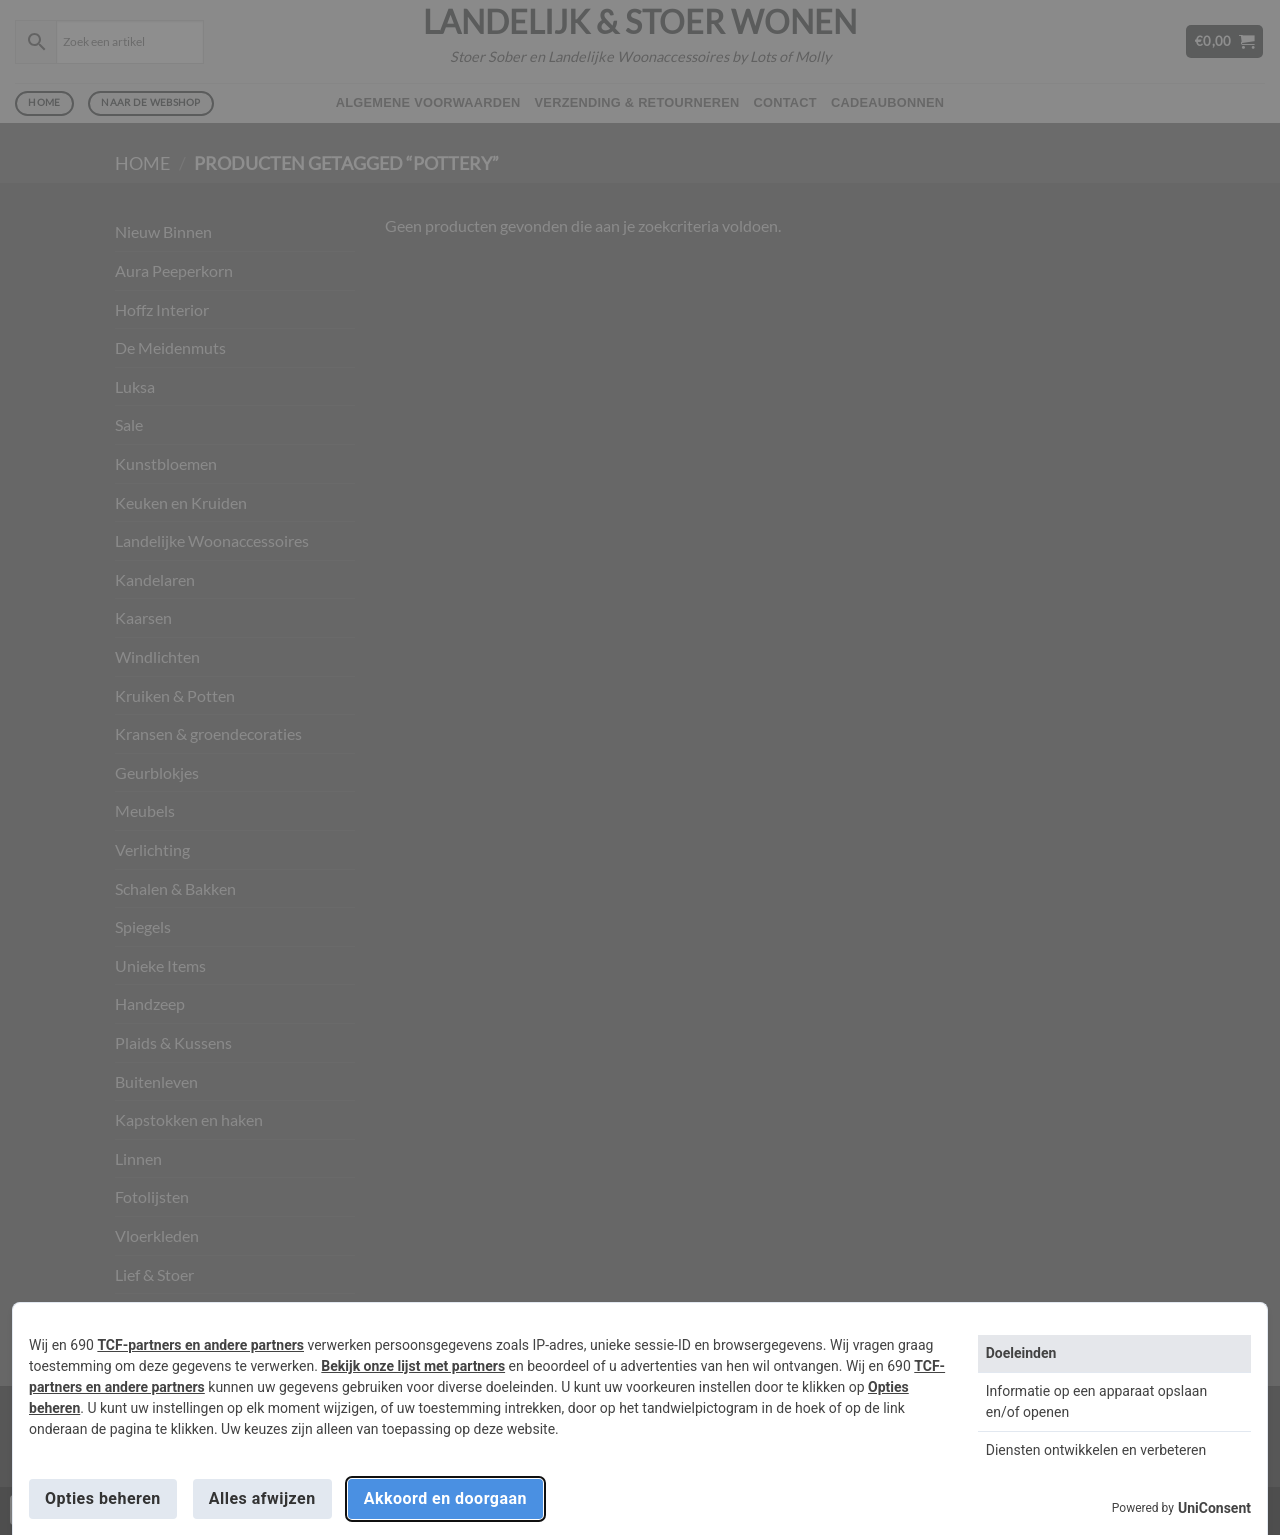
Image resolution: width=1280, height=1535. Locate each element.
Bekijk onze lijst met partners (413, 1366)
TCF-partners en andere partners (200, 1345)
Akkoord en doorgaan (445, 1498)
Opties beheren (103, 1498)
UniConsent (1214, 1508)
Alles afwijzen (262, 1498)
